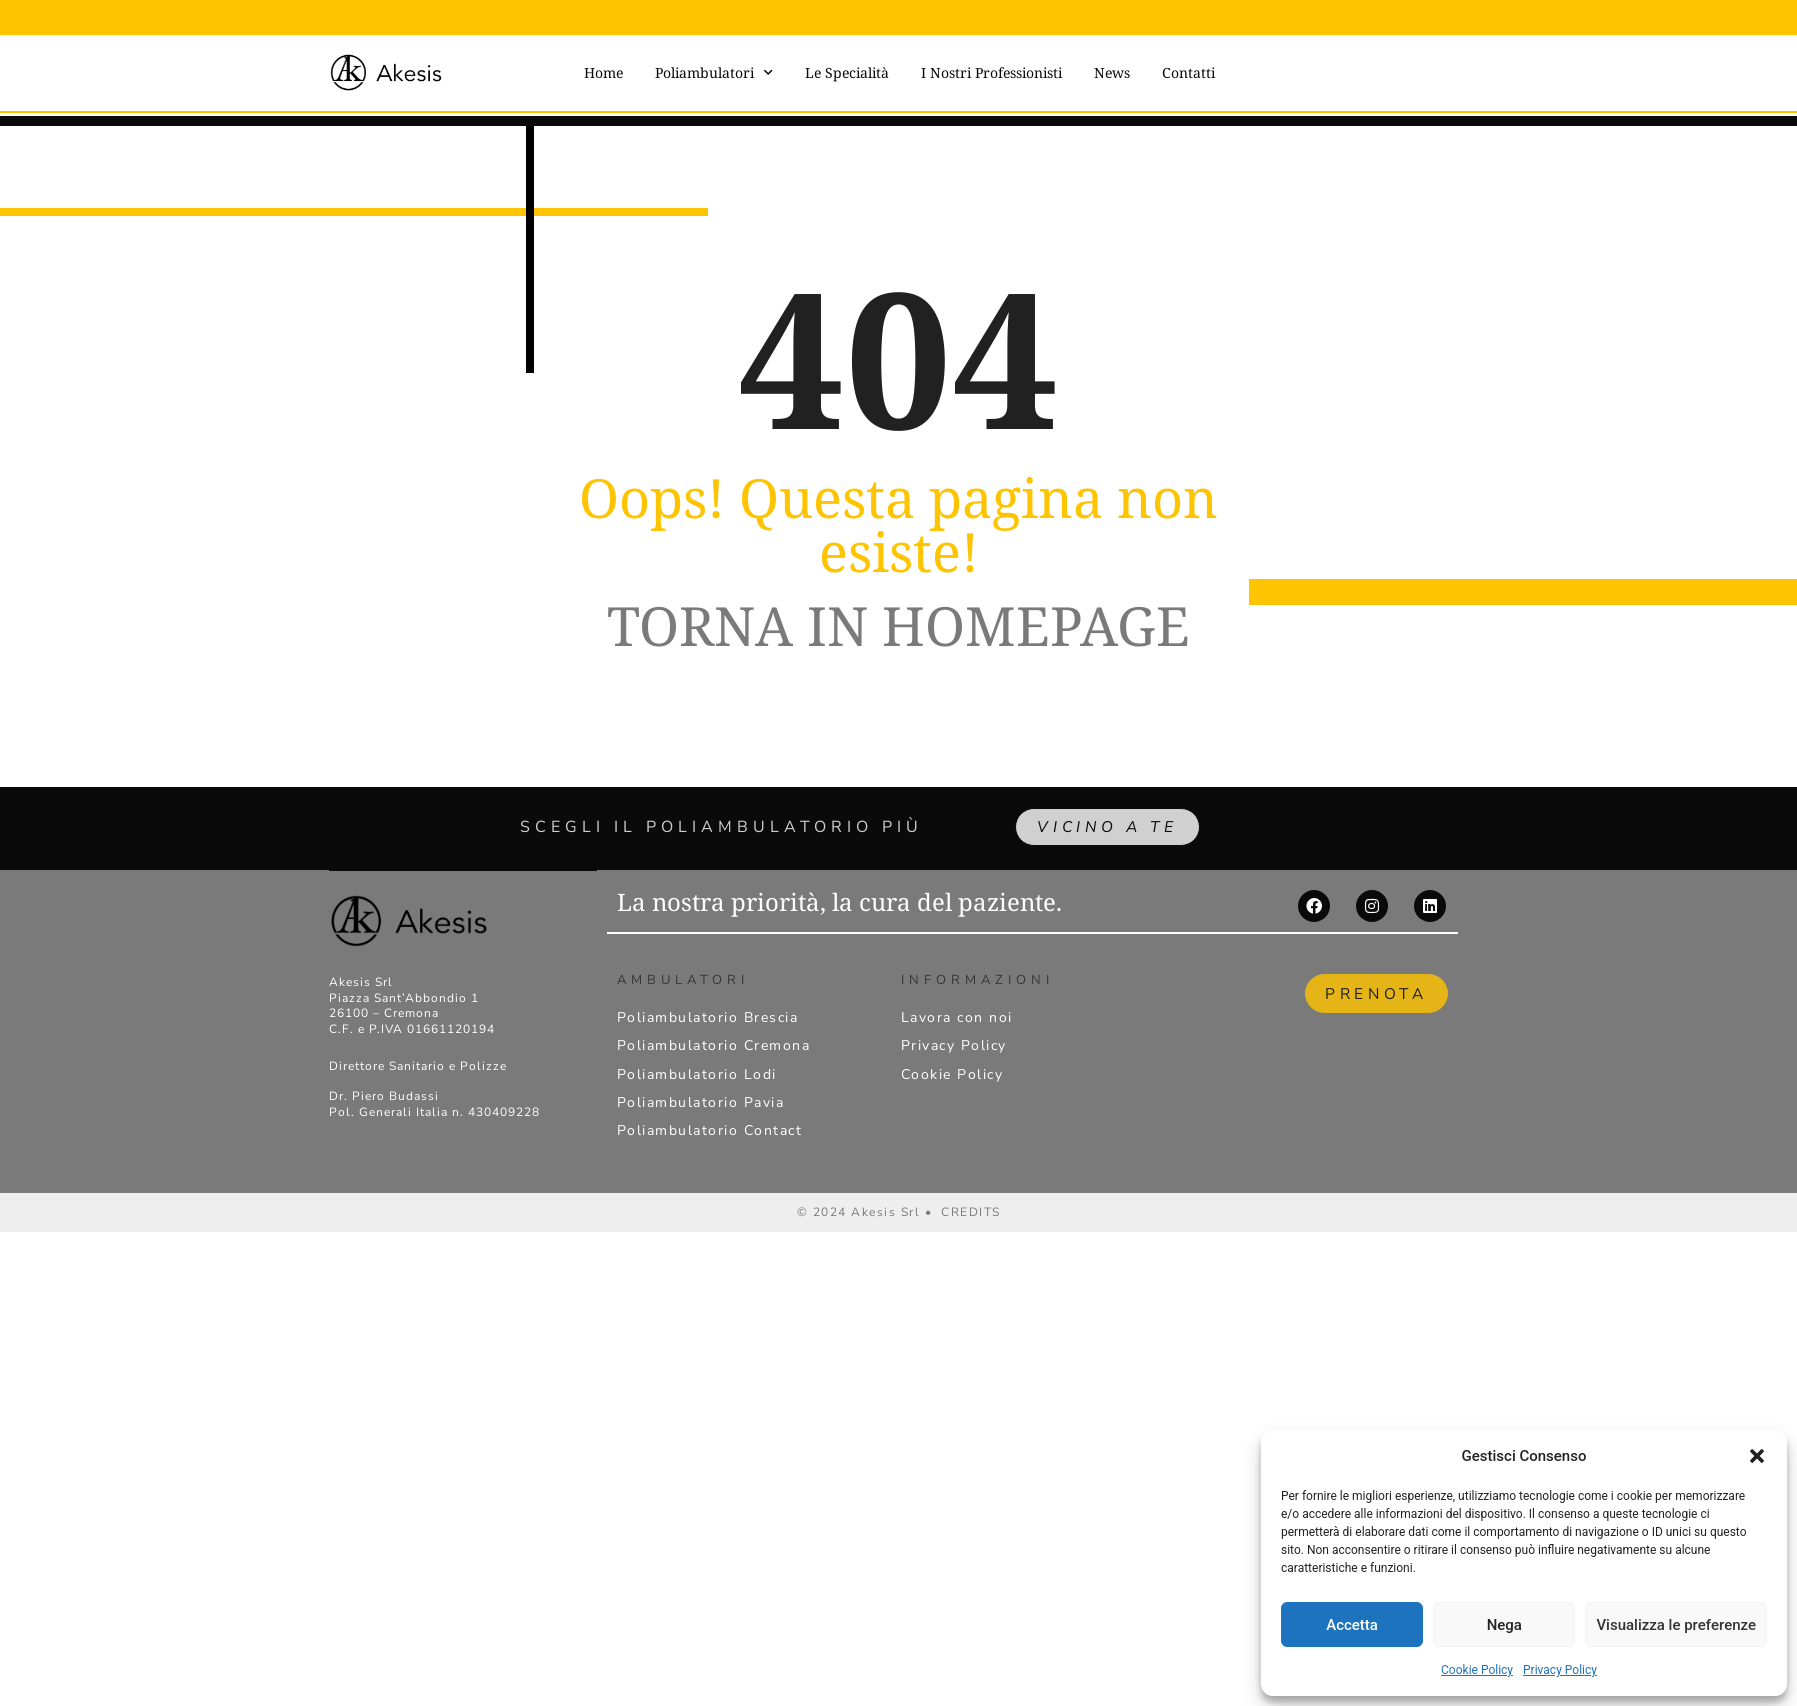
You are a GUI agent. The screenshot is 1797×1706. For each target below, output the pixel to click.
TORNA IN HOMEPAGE (898, 625)
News (1112, 72)
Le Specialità (847, 72)
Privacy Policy (1560, 1670)
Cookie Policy (1477, 1670)
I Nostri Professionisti (991, 72)
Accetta (1352, 1625)
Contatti (1188, 72)
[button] (1757, 1456)
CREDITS (971, 1212)
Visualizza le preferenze (1676, 1625)
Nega (1504, 1625)
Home (603, 72)
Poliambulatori (714, 73)
